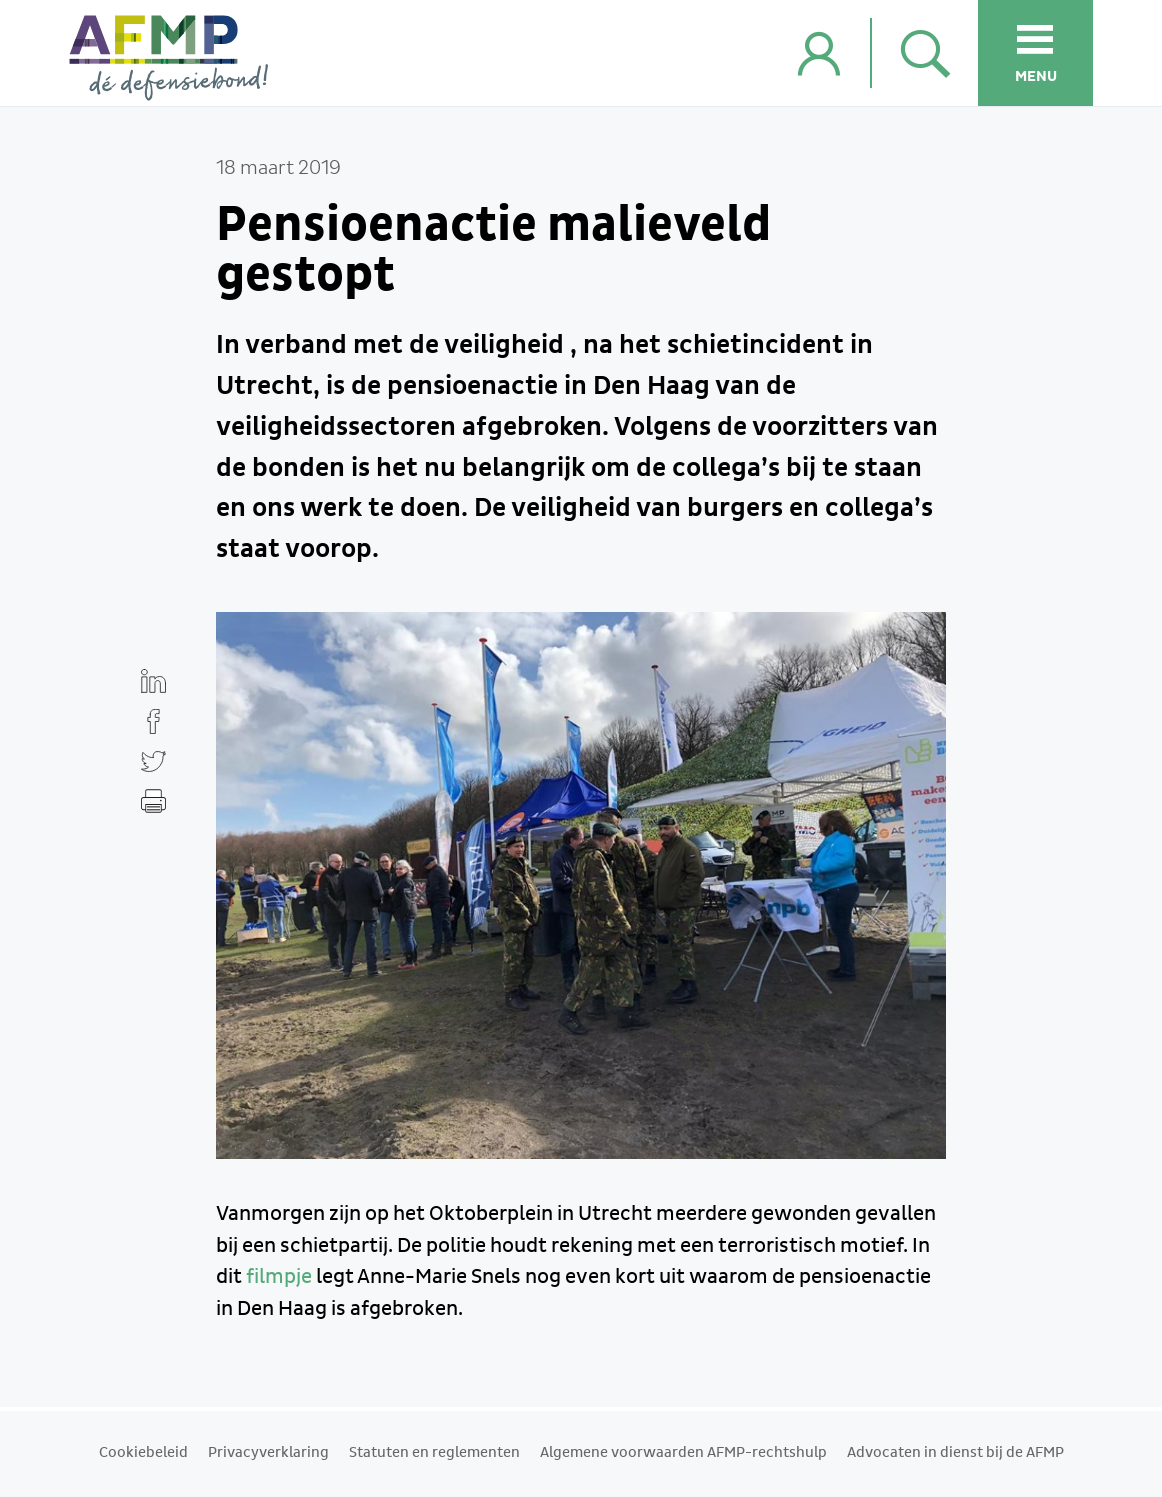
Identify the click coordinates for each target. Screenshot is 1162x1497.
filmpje (279, 1277)
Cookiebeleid (143, 1453)
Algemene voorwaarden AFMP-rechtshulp (683, 1453)
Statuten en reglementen (434, 1453)
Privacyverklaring (268, 1453)
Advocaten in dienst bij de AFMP (955, 1453)
